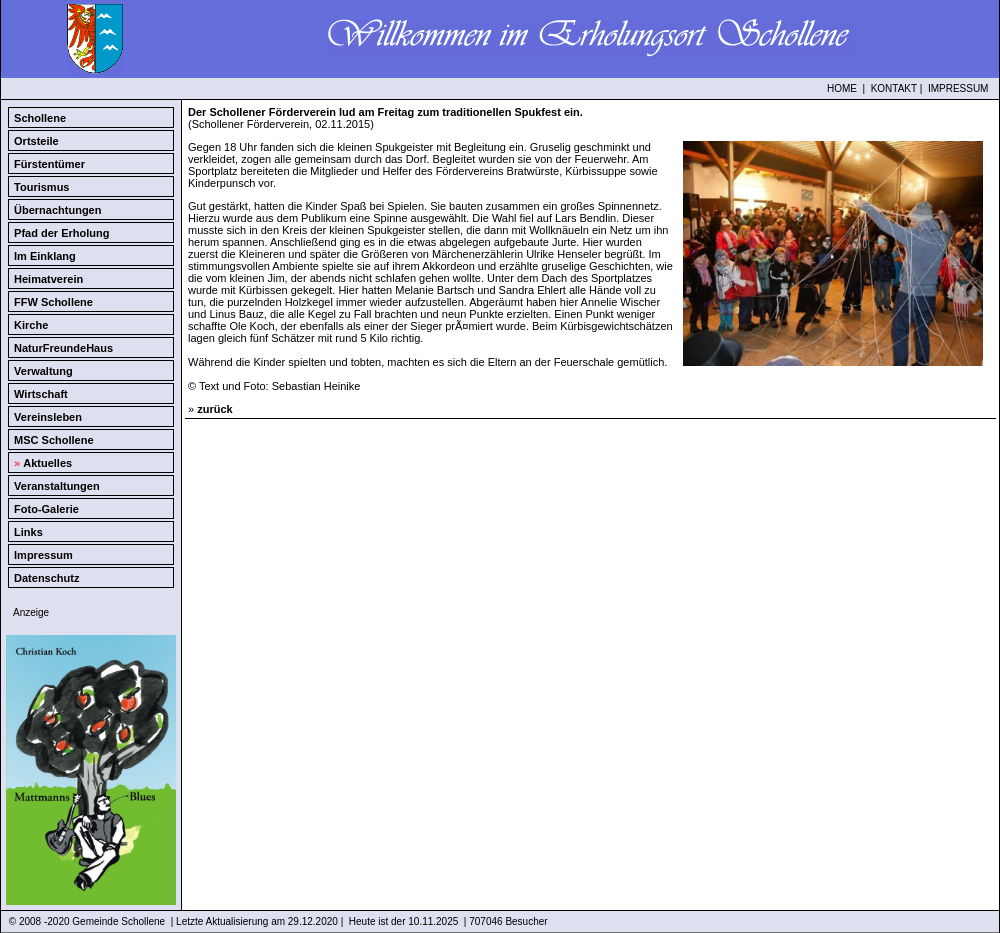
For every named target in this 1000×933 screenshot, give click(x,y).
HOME (842, 88)
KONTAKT (894, 88)
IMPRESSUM (958, 88)
